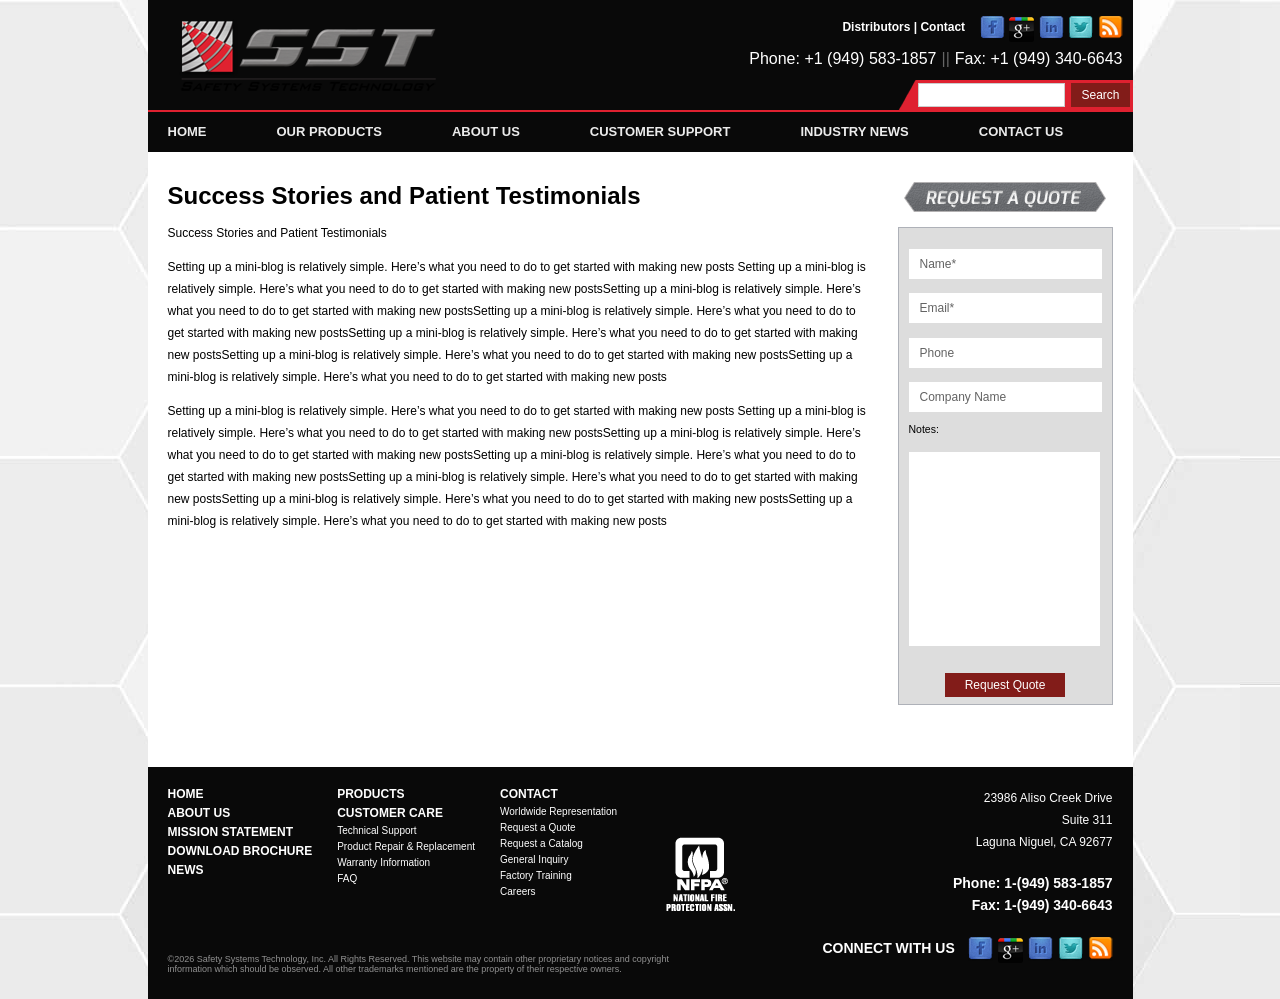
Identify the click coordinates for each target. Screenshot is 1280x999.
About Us (486, 131)
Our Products (329, 131)
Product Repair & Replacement (406, 846)
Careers (518, 891)
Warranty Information (383, 862)
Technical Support (377, 830)
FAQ (347, 878)
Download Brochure (240, 851)
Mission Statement (231, 832)
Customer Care (390, 813)
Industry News (854, 131)
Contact (942, 27)
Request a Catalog (541, 843)
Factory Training (536, 875)
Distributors (876, 27)
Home (187, 131)
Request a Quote (538, 827)
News (186, 870)
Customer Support (660, 131)
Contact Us (1021, 131)
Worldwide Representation (558, 811)
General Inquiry (534, 859)
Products (370, 794)
